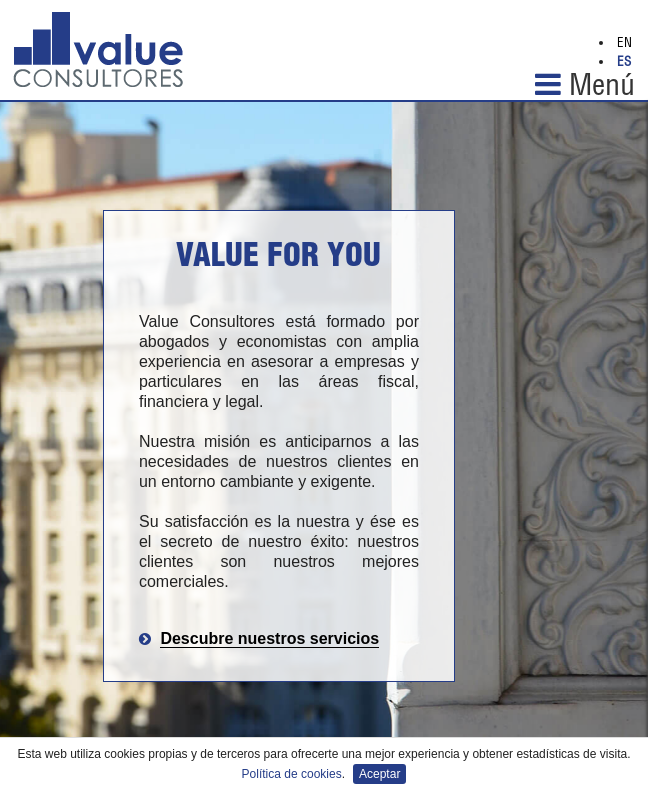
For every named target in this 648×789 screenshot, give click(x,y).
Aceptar (379, 774)
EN (624, 44)
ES (624, 63)
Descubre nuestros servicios (269, 638)
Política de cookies (292, 774)
